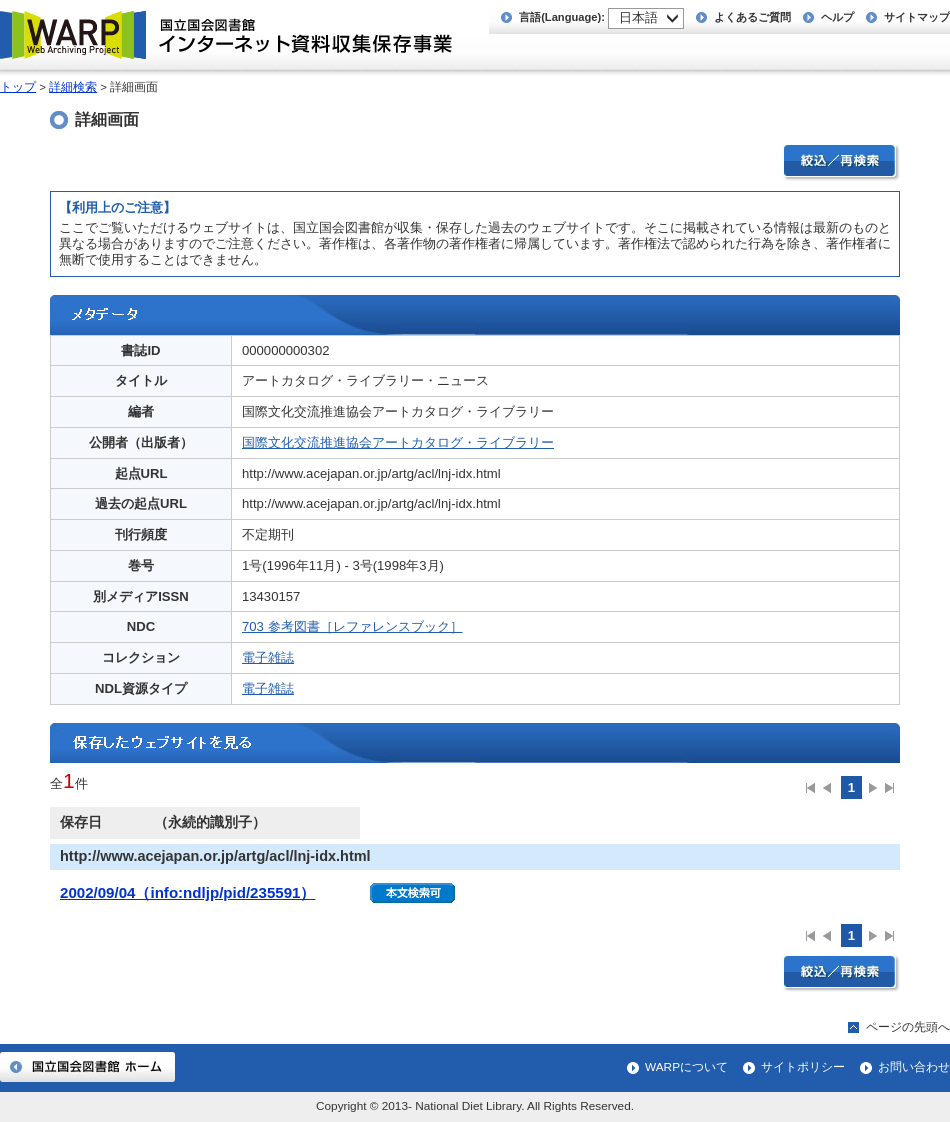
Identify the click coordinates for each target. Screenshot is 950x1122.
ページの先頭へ (908, 1027)
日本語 (638, 17)
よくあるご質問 (752, 17)
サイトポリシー (803, 1067)
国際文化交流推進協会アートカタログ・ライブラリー (398, 442)
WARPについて (686, 1067)
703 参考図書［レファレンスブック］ (352, 626)
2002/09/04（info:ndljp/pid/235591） (187, 892)
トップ (18, 87)
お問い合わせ (914, 1067)
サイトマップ (917, 17)
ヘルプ (837, 17)
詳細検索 (73, 87)
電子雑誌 (268, 657)
